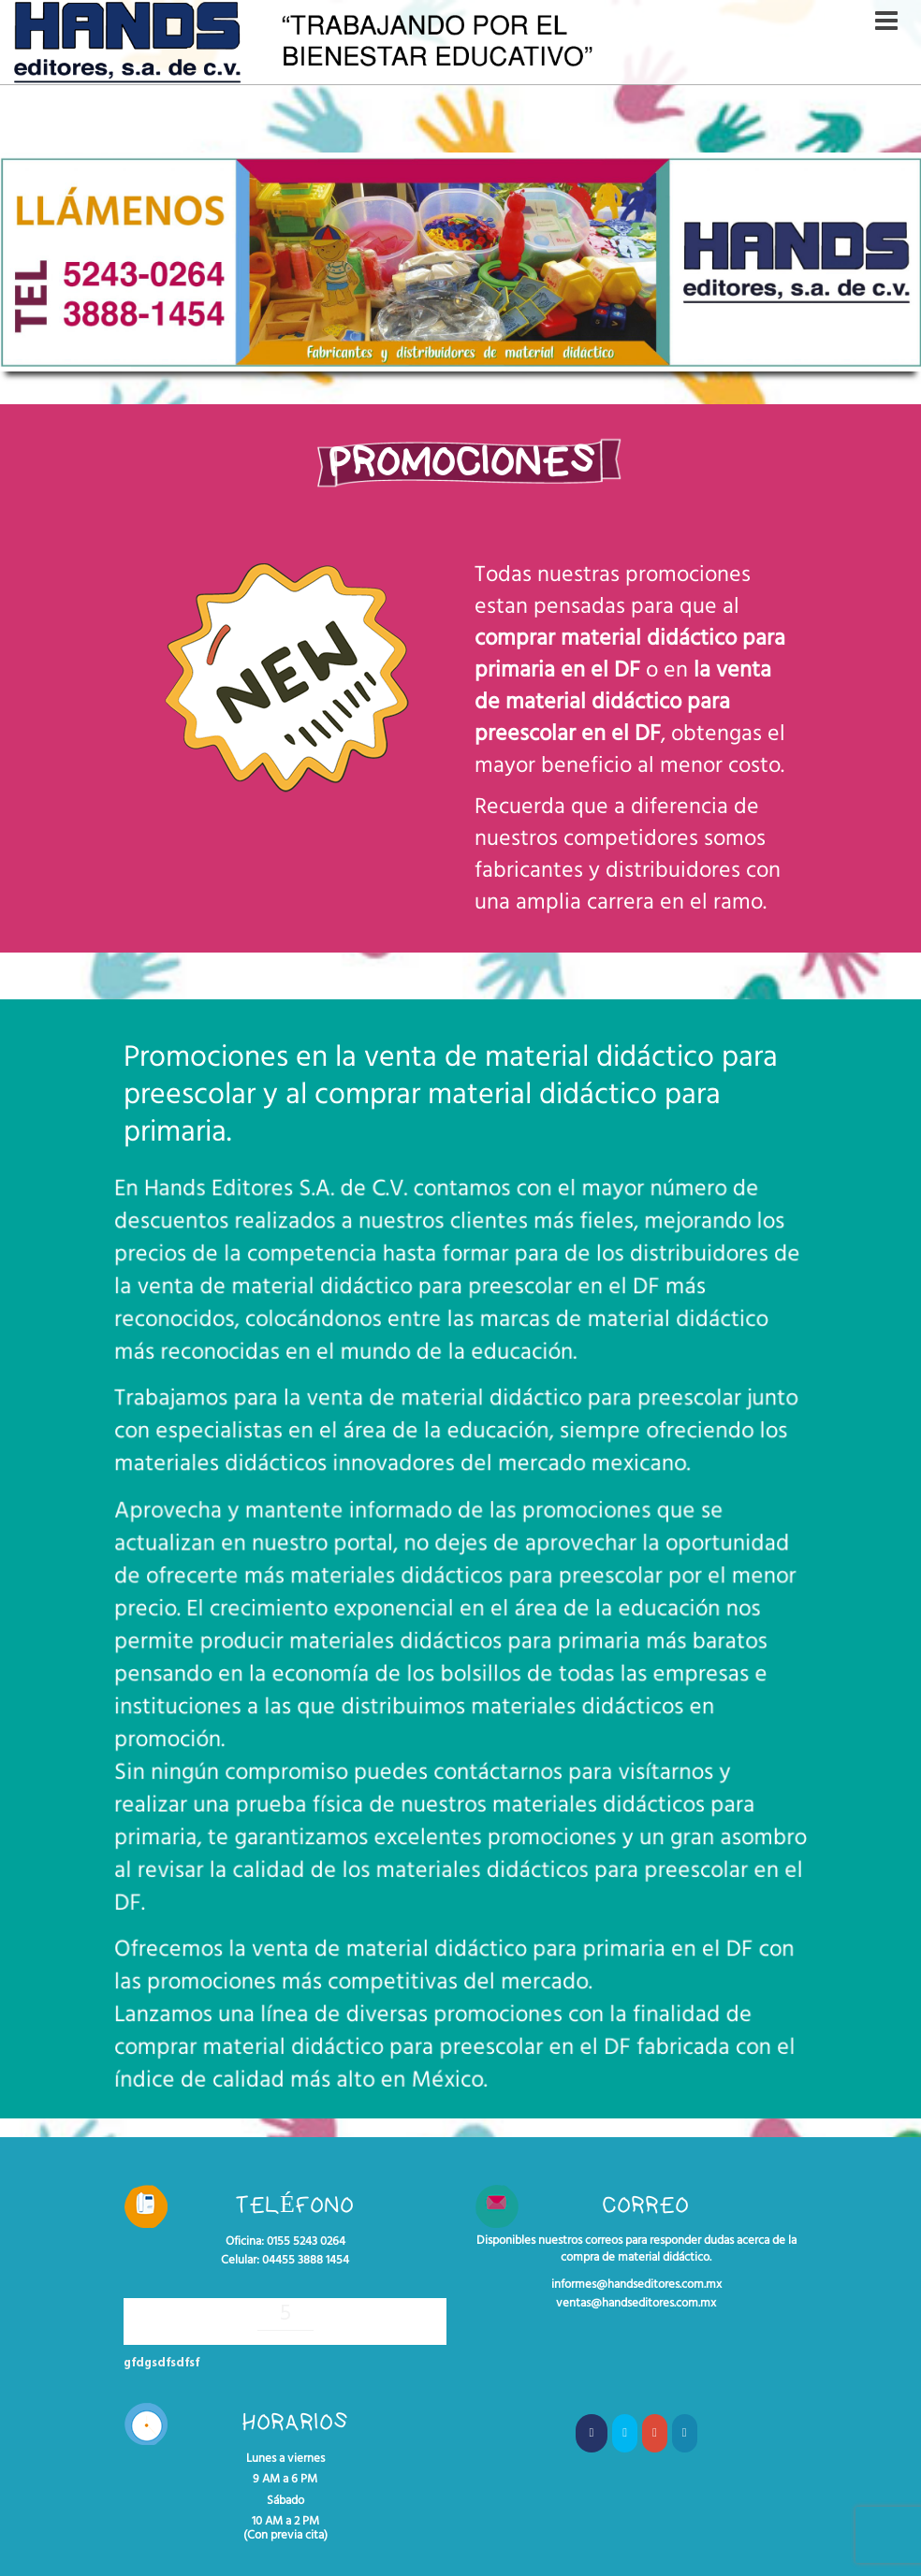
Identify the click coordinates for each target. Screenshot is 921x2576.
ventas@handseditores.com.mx (636, 2304)
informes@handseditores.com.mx (636, 2285)
